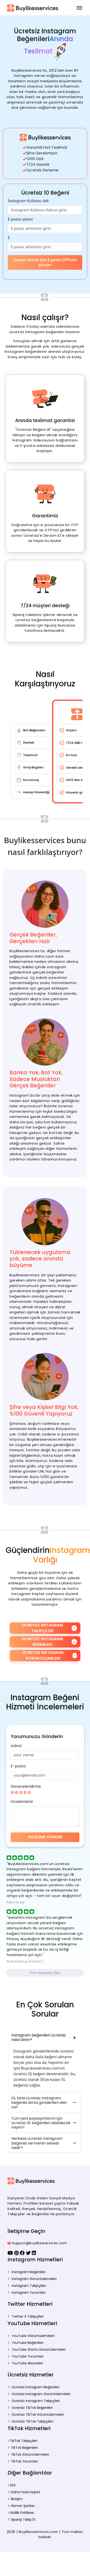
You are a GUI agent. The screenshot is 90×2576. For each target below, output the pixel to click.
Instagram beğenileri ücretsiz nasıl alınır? (38, 2037)
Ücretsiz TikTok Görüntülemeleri (37, 2414)
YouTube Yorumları (26, 2356)
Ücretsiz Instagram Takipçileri (35, 2400)
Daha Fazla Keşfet (25, 2492)
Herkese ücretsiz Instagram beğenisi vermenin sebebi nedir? (36, 2143)
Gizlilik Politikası (22, 2512)
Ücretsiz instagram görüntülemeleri (49, 1655)
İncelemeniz (22, 1801)
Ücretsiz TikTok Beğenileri (31, 2407)
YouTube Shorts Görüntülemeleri (38, 2349)
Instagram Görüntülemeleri (33, 2278)
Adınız (16, 1745)
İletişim (16, 2499)
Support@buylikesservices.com (39, 2243)
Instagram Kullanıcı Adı (28, 200)
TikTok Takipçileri (23, 2440)
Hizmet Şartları (22, 2505)
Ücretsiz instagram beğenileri (49, 1641)
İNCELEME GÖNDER (45, 1837)
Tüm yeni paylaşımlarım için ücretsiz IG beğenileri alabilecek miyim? (40, 2123)
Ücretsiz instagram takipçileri (49, 1628)
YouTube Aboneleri (26, 2363)
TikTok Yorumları (24, 2461)
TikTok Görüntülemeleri (29, 2454)
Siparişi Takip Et (23, 2519)
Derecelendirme (26, 1786)
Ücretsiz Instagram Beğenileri (34, 2387)
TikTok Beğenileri (24, 2447)
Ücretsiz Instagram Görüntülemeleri (40, 2394)
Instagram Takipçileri (28, 2285)
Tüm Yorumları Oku (45, 1972)
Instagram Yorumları (27, 2292)
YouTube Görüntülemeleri (32, 2335)
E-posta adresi (20, 219)
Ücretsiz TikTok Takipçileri (31, 2421)
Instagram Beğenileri (27, 2272)
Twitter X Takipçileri (27, 2316)
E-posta (18, 1766)
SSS (13, 2485)
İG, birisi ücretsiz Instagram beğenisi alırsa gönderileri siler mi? (39, 2102)
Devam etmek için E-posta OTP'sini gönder (45, 262)
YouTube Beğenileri (26, 2342)
